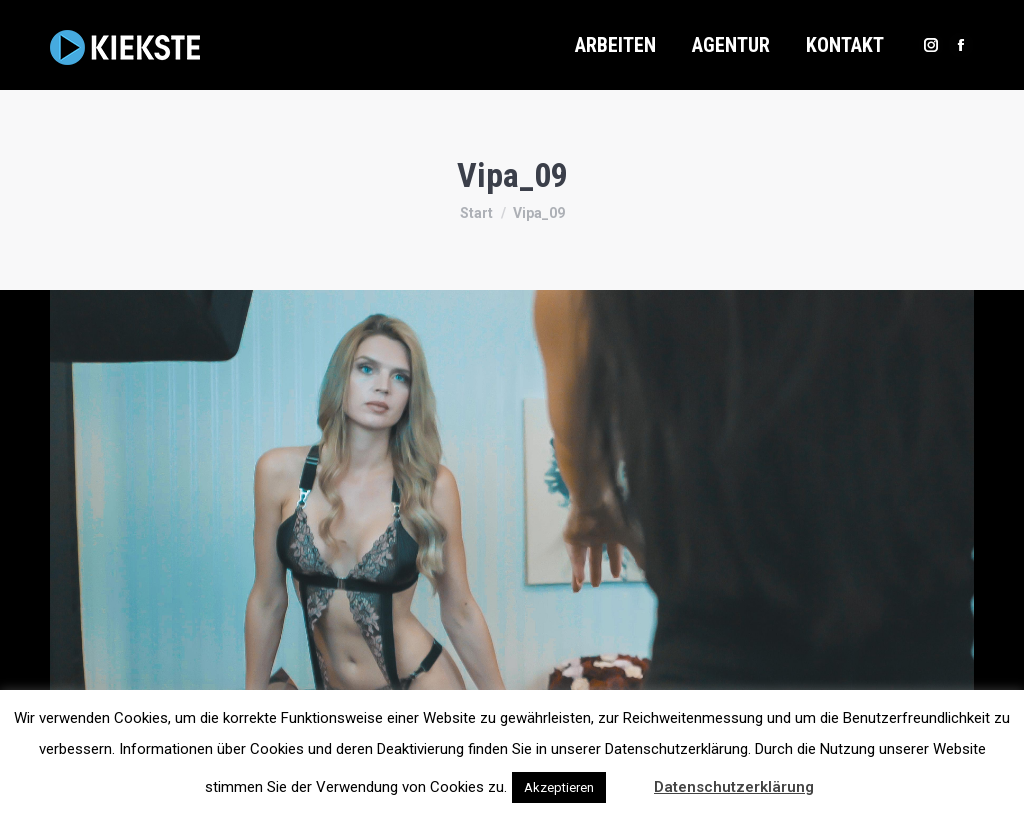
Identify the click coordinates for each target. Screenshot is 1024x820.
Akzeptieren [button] (559, 787)
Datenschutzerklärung (734, 787)
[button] (628, 778)
